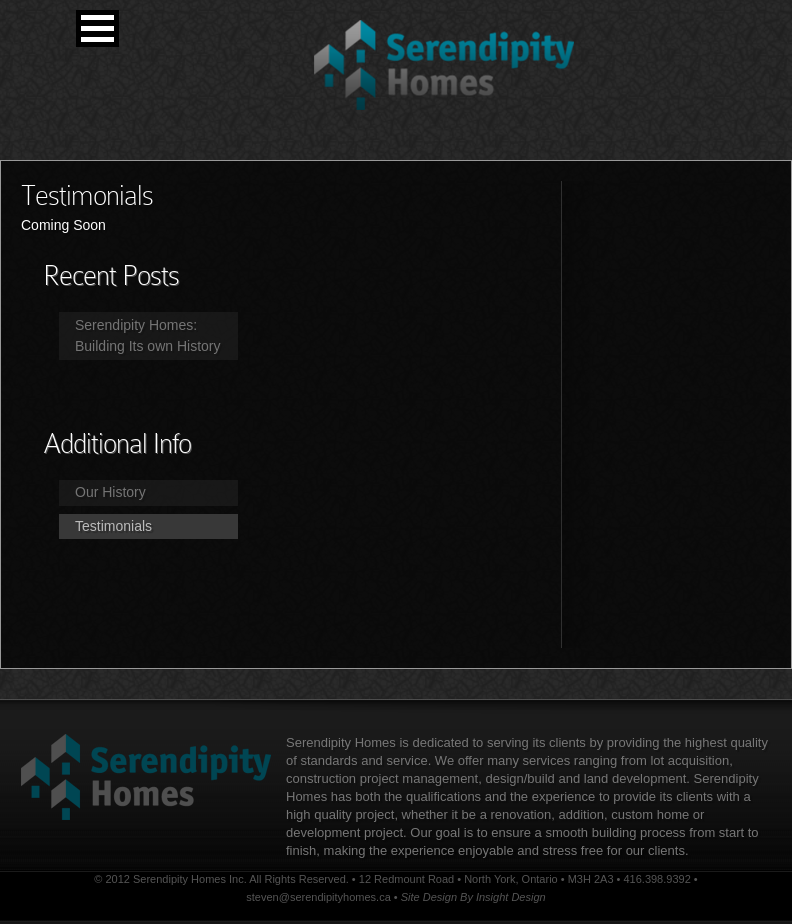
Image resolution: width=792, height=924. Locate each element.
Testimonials (113, 526)
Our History (110, 492)
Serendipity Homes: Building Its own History (148, 335)
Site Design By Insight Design (473, 897)
